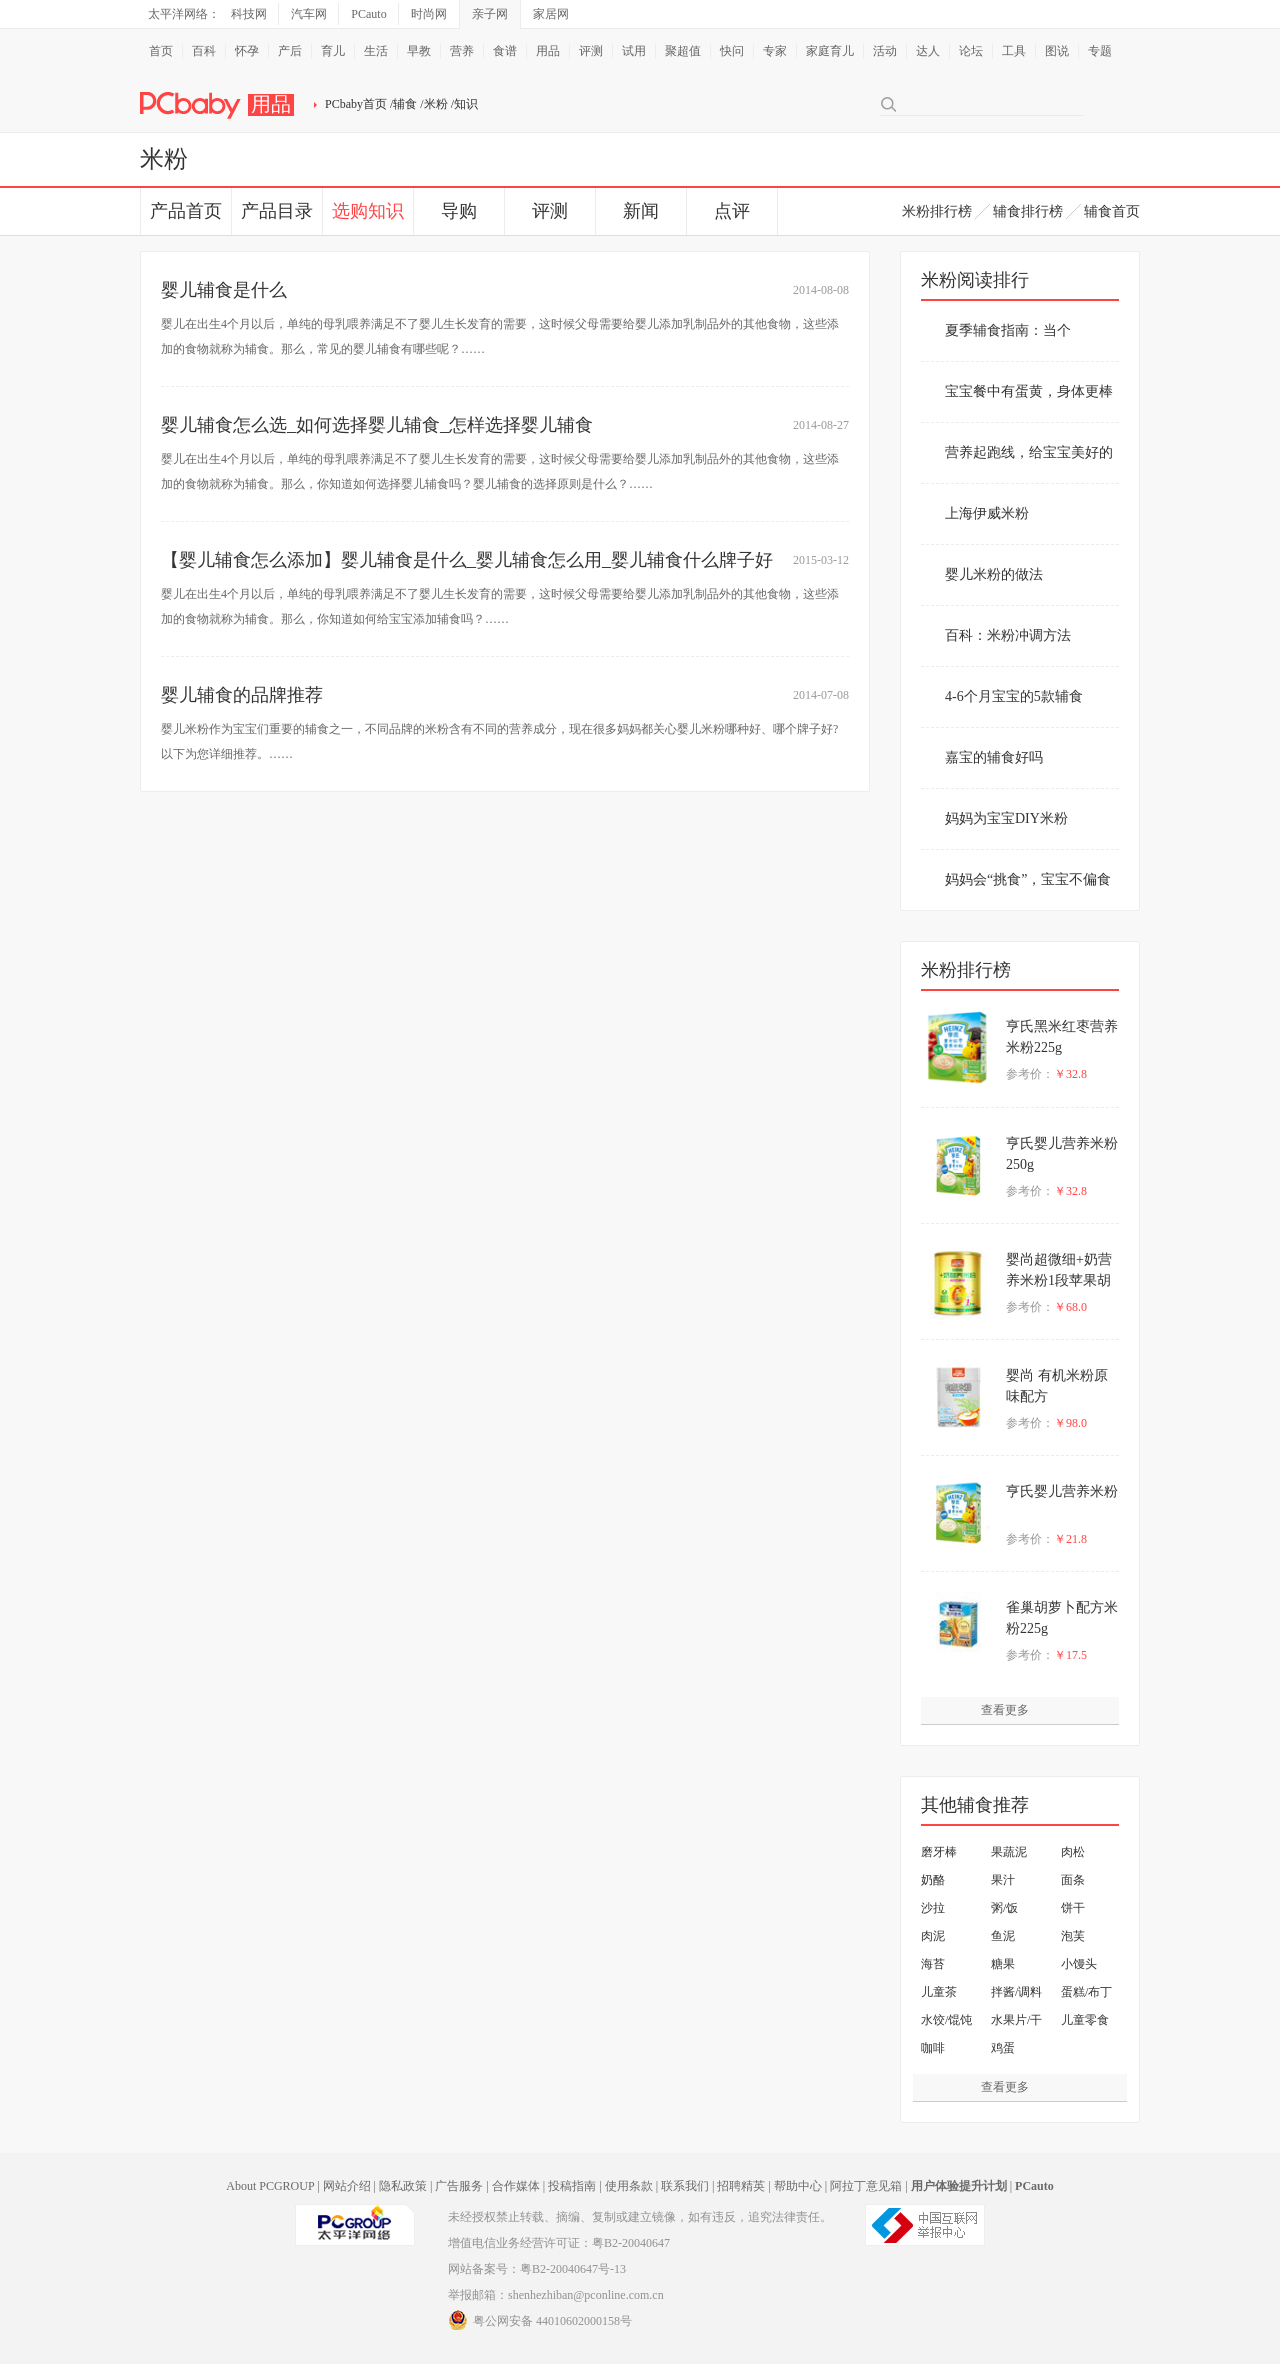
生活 (376, 51)
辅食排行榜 (1028, 211)
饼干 (1073, 1908)
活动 (885, 51)
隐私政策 (403, 2186)
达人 (928, 51)
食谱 (505, 51)
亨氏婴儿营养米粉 (1062, 1491)
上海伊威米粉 (987, 513)
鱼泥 (1003, 1936)
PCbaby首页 (356, 104)
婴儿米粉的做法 (994, 574)
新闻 (641, 211)
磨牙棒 (939, 1852)
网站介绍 (347, 2186)
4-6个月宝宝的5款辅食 (1014, 696)
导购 (459, 211)
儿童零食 (1085, 2020)
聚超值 (683, 51)
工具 (1014, 51)
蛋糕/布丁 (1086, 1992)
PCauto (368, 14)
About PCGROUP (270, 2186)
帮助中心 (798, 2186)
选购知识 (368, 211)
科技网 (249, 14)
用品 (548, 51)
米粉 (436, 104)
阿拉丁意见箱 (866, 2186)
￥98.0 (1070, 1423)
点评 (732, 211)
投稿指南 (572, 2186)
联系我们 (685, 2186)
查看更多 (1005, 1710)
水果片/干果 (1016, 2023)
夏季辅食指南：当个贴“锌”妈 (1008, 342)
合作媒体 (516, 2186)
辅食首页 (1112, 211)
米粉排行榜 (937, 211)
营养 (462, 51)
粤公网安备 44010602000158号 (540, 2320)
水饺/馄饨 (946, 2020)
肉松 (1073, 1852)
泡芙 (1073, 1936)
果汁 (1003, 1880)
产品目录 (277, 211)
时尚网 (429, 14)
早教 (419, 51)
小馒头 (1079, 1964)
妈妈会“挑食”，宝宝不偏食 (1028, 879)
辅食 (405, 104)
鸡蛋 (1003, 2048)
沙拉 (933, 1908)
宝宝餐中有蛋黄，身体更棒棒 (1029, 403)
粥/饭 (1004, 1908)
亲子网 (490, 14)
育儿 (333, 51)
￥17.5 (1070, 1655)
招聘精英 (741, 2186)
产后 (290, 51)
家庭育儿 (830, 51)
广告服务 (459, 2186)
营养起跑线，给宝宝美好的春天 (1029, 464)
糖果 (1003, 1964)
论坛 (971, 51)
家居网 (551, 14)
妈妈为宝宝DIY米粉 (1006, 818)
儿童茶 (939, 1992)
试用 (634, 51)
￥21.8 (1070, 1539)
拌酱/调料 (1016, 1992)
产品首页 (186, 211)
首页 (161, 51)
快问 (732, 51)
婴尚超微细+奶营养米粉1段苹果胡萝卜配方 (1059, 1280)
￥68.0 (1070, 1307)
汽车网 (309, 14)
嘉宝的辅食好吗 (994, 757)
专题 (1100, 51)
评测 (591, 51)
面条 (1073, 1880)
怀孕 (247, 51)
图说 (1057, 51)
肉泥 (933, 1936)
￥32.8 (1070, 1074)
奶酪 (933, 1880)
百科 (204, 51)
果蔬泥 (1009, 1852)
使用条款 (629, 2186)
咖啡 (933, 2048)
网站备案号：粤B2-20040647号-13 (537, 2269)
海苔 (933, 1964)
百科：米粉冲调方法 (1008, 635)
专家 (775, 51)
